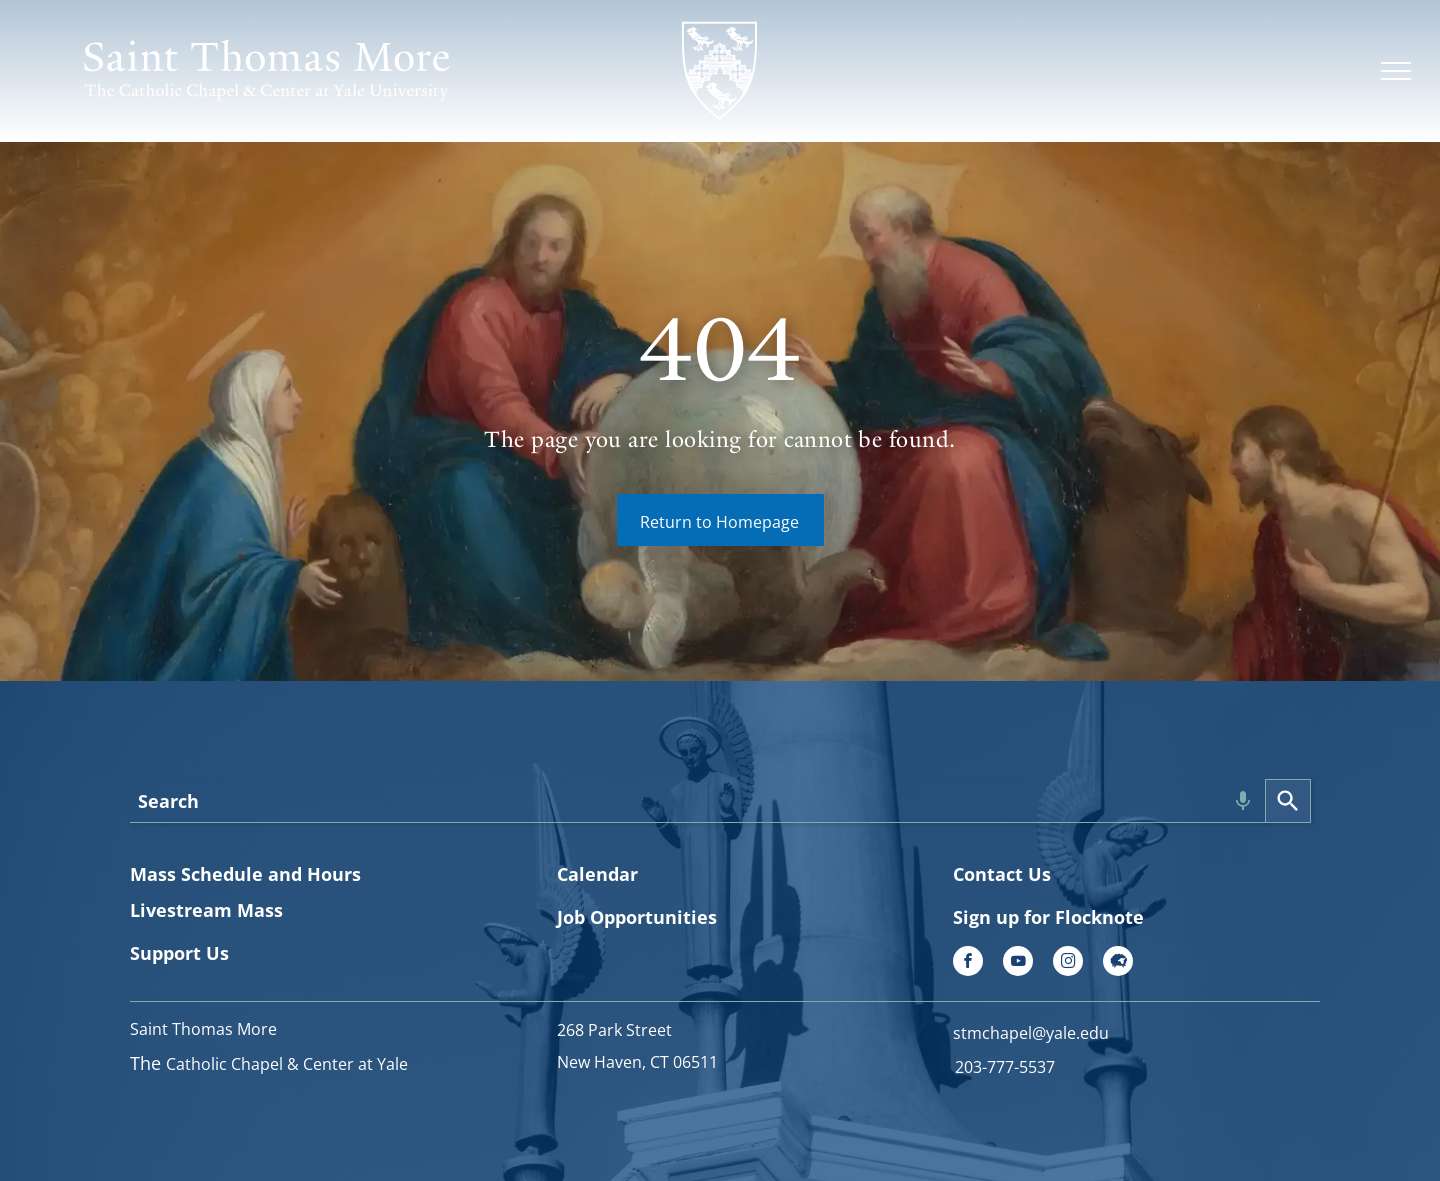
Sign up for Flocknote (1048, 917)
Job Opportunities (637, 917)
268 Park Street (614, 1030)
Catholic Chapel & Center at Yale (287, 1064)
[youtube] (1018, 963)
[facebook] (968, 963)
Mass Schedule (196, 874)
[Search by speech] (1243, 801)
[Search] (1288, 801)
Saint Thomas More (203, 1029)
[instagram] (1068, 963)
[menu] (1396, 71)
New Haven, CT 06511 (637, 1062)
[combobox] (697, 801)
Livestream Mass (206, 910)
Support (165, 953)
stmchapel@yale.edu (1031, 1033)
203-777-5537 (1005, 1067)
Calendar (597, 874)
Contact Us (1002, 874)
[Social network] (1118, 963)
